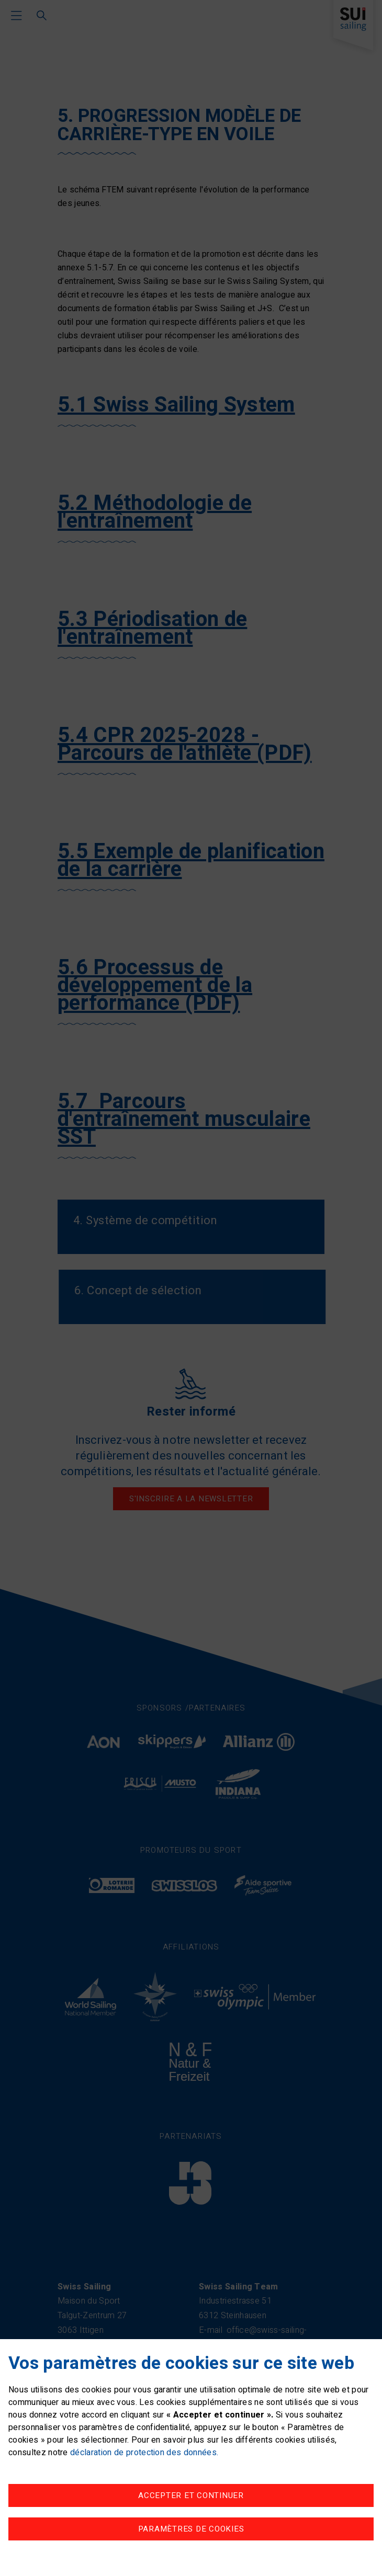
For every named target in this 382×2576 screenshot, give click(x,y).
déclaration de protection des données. (144, 2452)
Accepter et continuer (191, 2495)
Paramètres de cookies (191, 2529)
